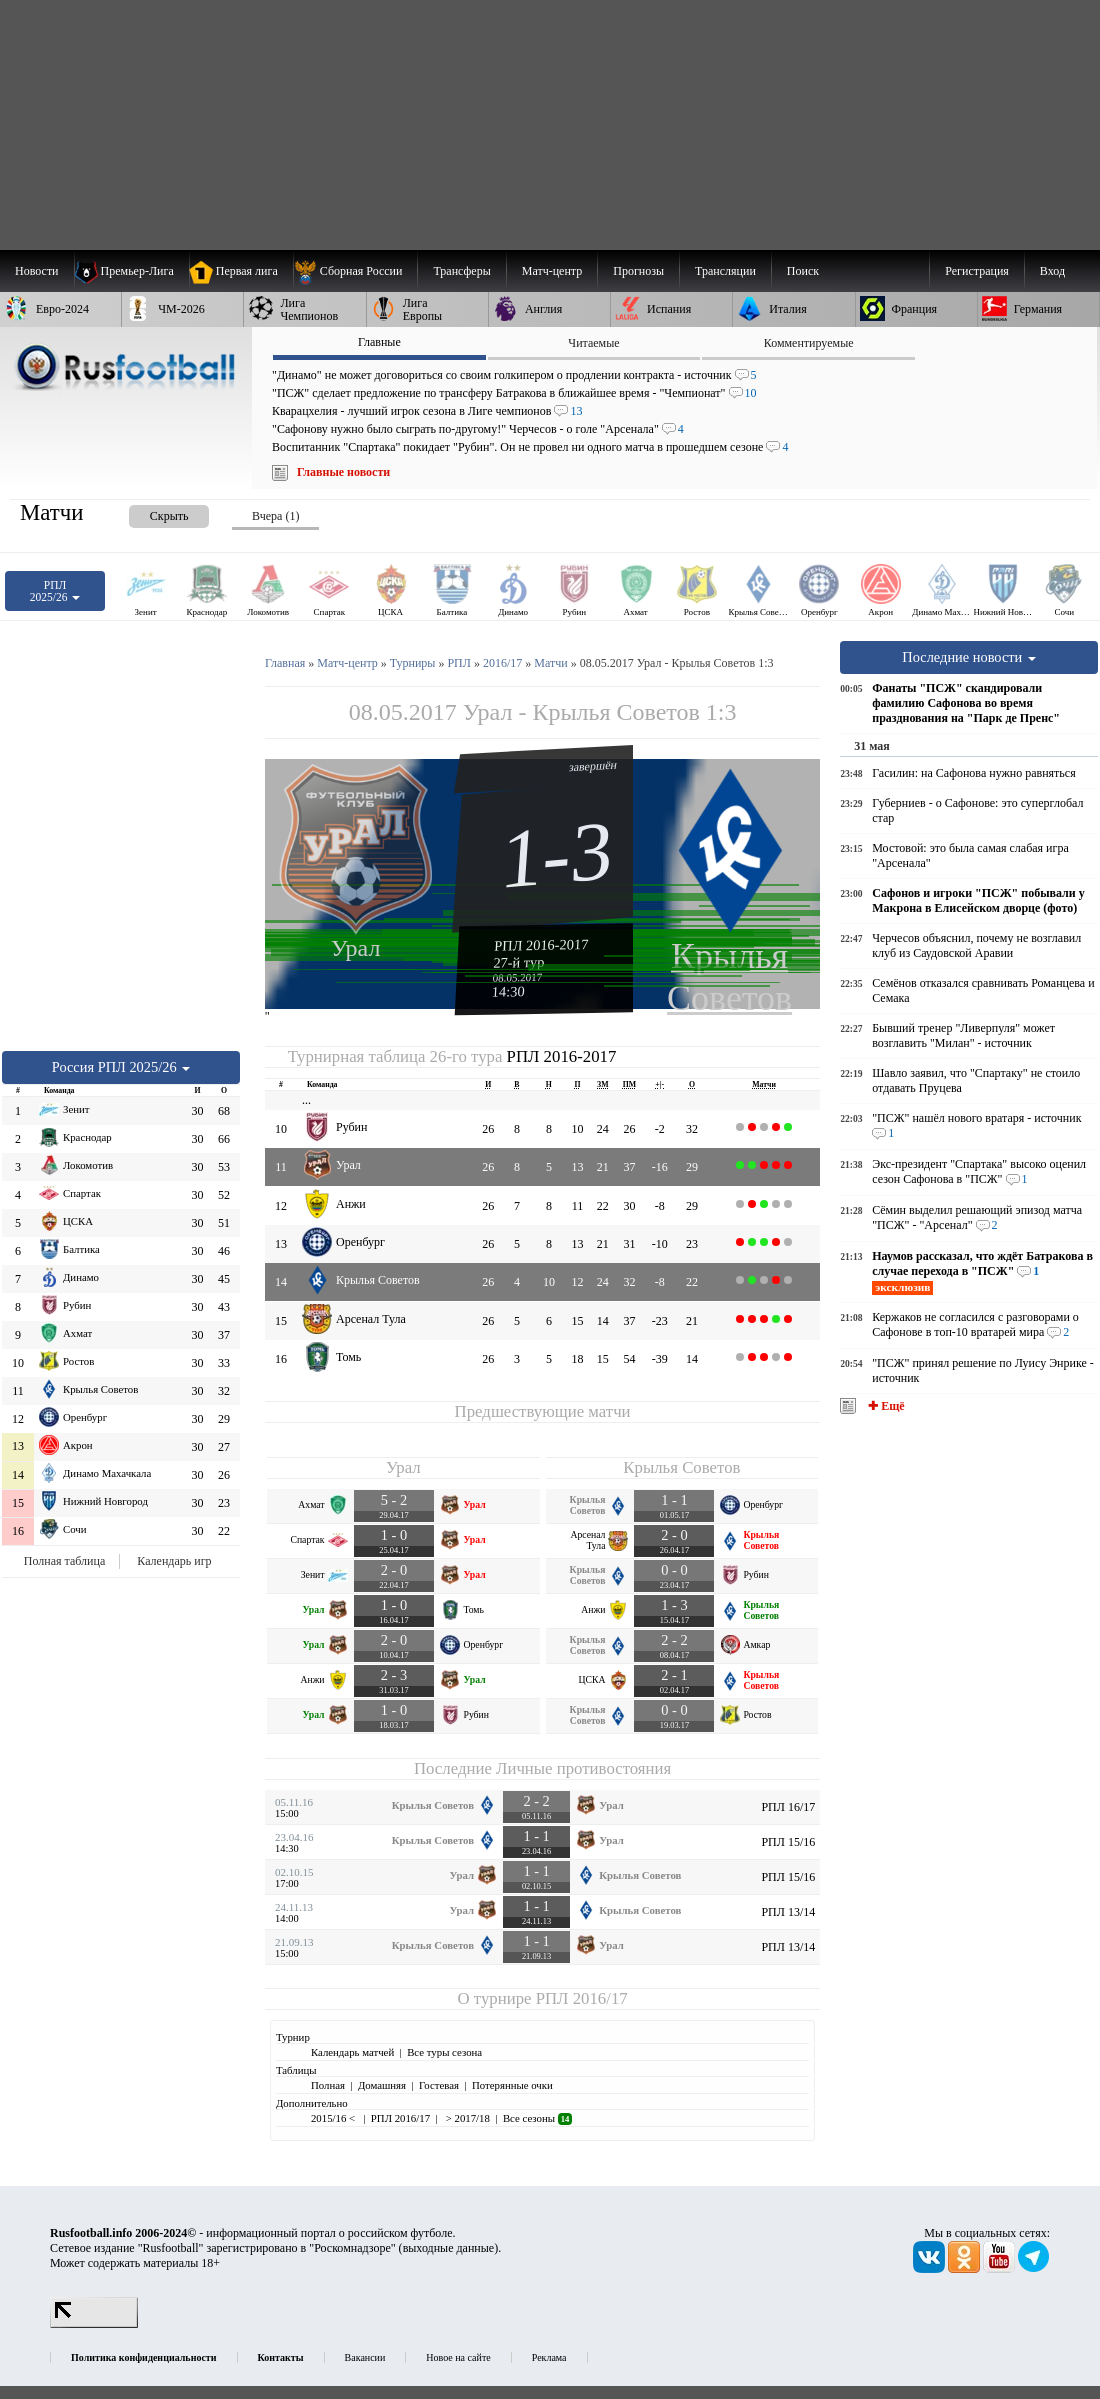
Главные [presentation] (379, 342)
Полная (328, 2085)
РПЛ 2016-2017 (541, 945)
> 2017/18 (466, 2118)
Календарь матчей (352, 2052)
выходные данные (449, 2248)
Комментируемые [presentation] (809, 343)
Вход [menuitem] (1052, 271)
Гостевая (439, 2085)
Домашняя (382, 2085)
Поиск (803, 271)
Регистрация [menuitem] (977, 271)
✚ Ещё (884, 1406)
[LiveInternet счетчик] (94, 2324)
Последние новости (969, 657)
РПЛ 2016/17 (582, 1998)
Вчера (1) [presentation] (275, 516)
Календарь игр (174, 1561)
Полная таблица (64, 1561)
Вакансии (365, 2357)
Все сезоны (537, 2118)
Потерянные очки (512, 2085)
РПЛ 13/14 (788, 1912)
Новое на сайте (458, 2357)
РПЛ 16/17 (788, 1807)
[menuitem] (355, 271)
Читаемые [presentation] (593, 343)
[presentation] (149, 512)
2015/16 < (334, 2118)
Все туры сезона (444, 2052)
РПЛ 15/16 (788, 1842)
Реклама (549, 2357)
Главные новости (343, 472)
